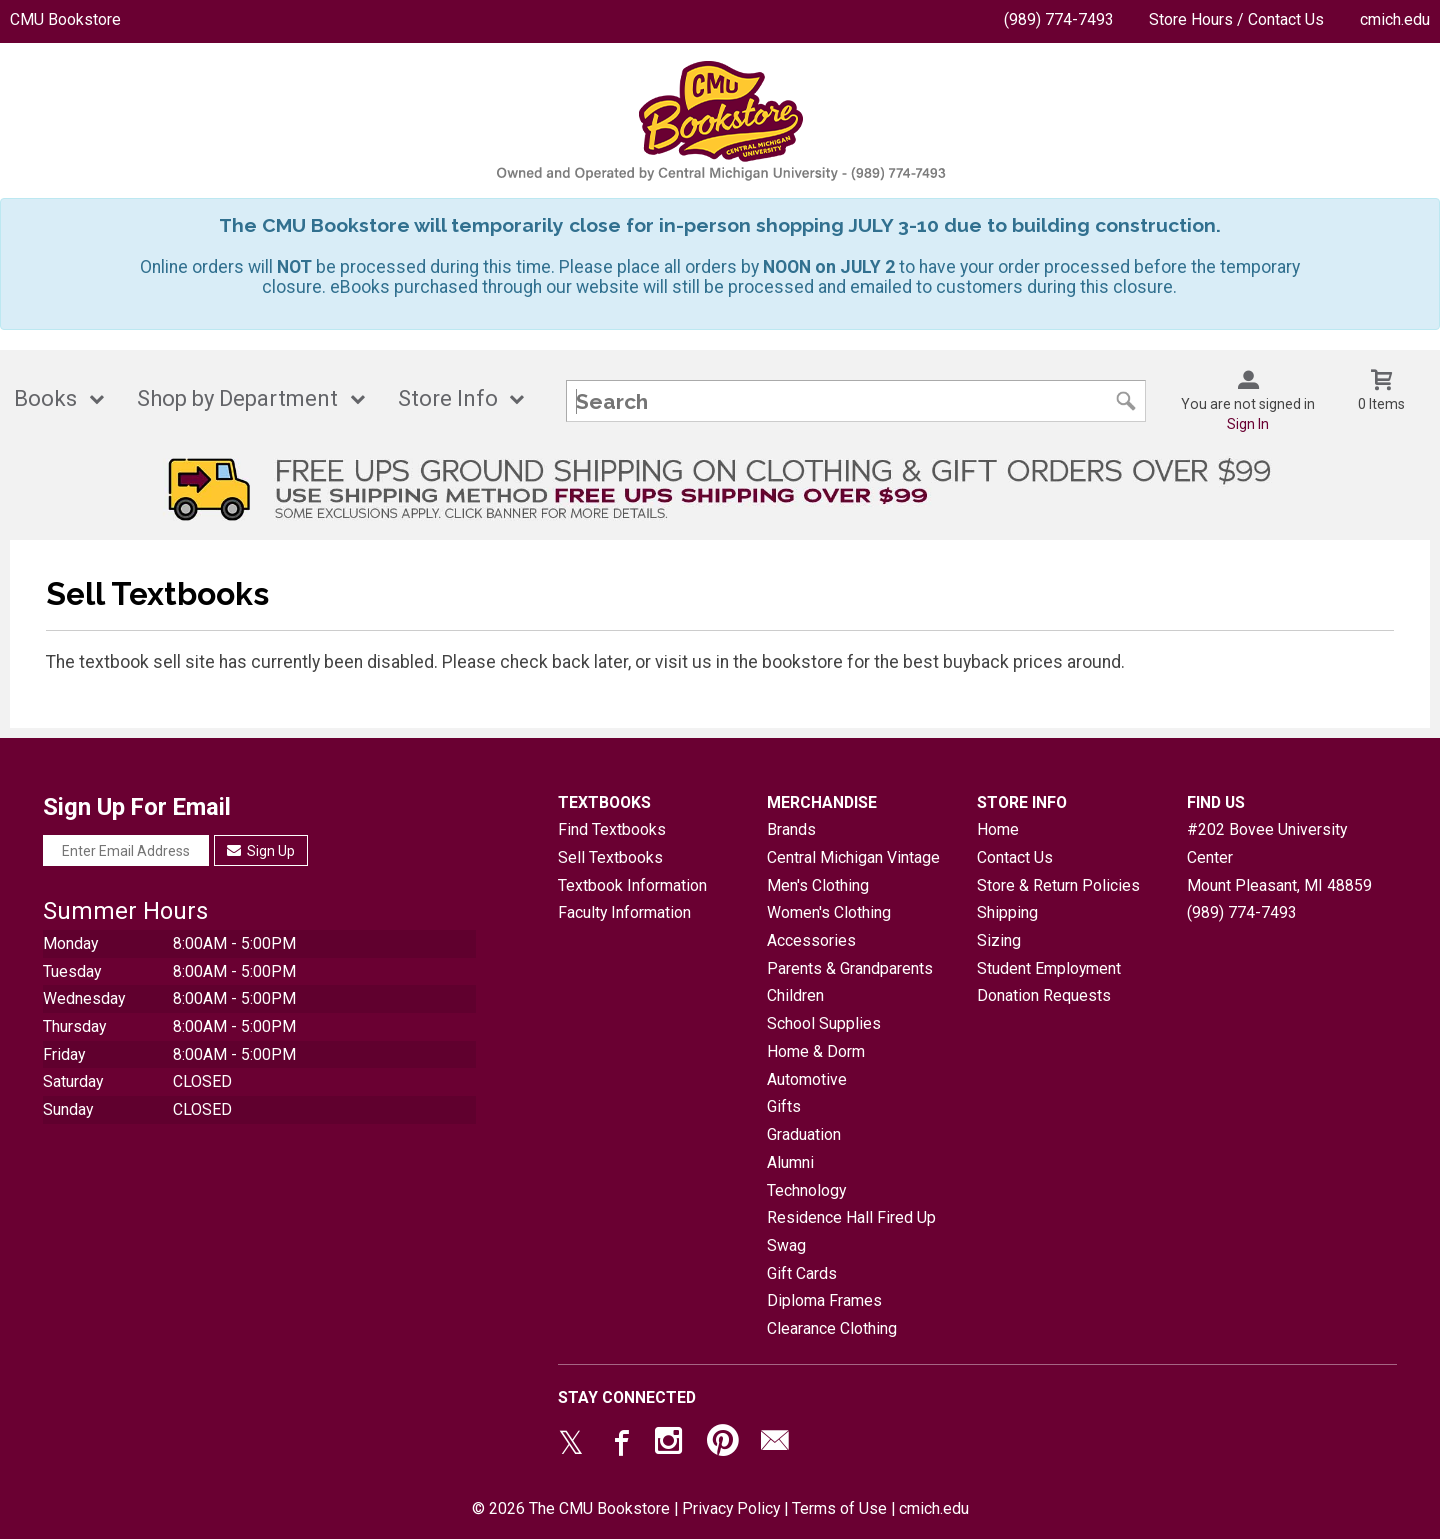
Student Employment (1049, 968)
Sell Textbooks (610, 857)
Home (998, 829)
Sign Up (261, 851)
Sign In (1248, 424)
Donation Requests (1044, 995)
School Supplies (824, 1023)
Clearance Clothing (832, 1328)
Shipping (1007, 912)
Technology (806, 1190)
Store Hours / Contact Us (1236, 19)
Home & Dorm (816, 1051)
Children (795, 995)
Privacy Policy (731, 1508)
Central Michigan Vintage (853, 857)
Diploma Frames (824, 1300)
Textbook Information (632, 885)
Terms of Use (839, 1508)
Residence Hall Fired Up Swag (851, 1231)
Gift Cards (802, 1273)
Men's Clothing (818, 885)
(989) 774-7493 (1059, 19)
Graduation (804, 1134)
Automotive (807, 1079)
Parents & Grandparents (850, 968)
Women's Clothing (829, 912)
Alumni (790, 1162)
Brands (791, 829)
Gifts (784, 1106)
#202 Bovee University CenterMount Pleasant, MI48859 (1279, 857)
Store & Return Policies (1058, 885)
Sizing (999, 940)
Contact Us (1015, 857)
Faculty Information (624, 912)
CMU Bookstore (65, 19)
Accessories (811, 940)
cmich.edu (1395, 19)
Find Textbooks (612, 829)
